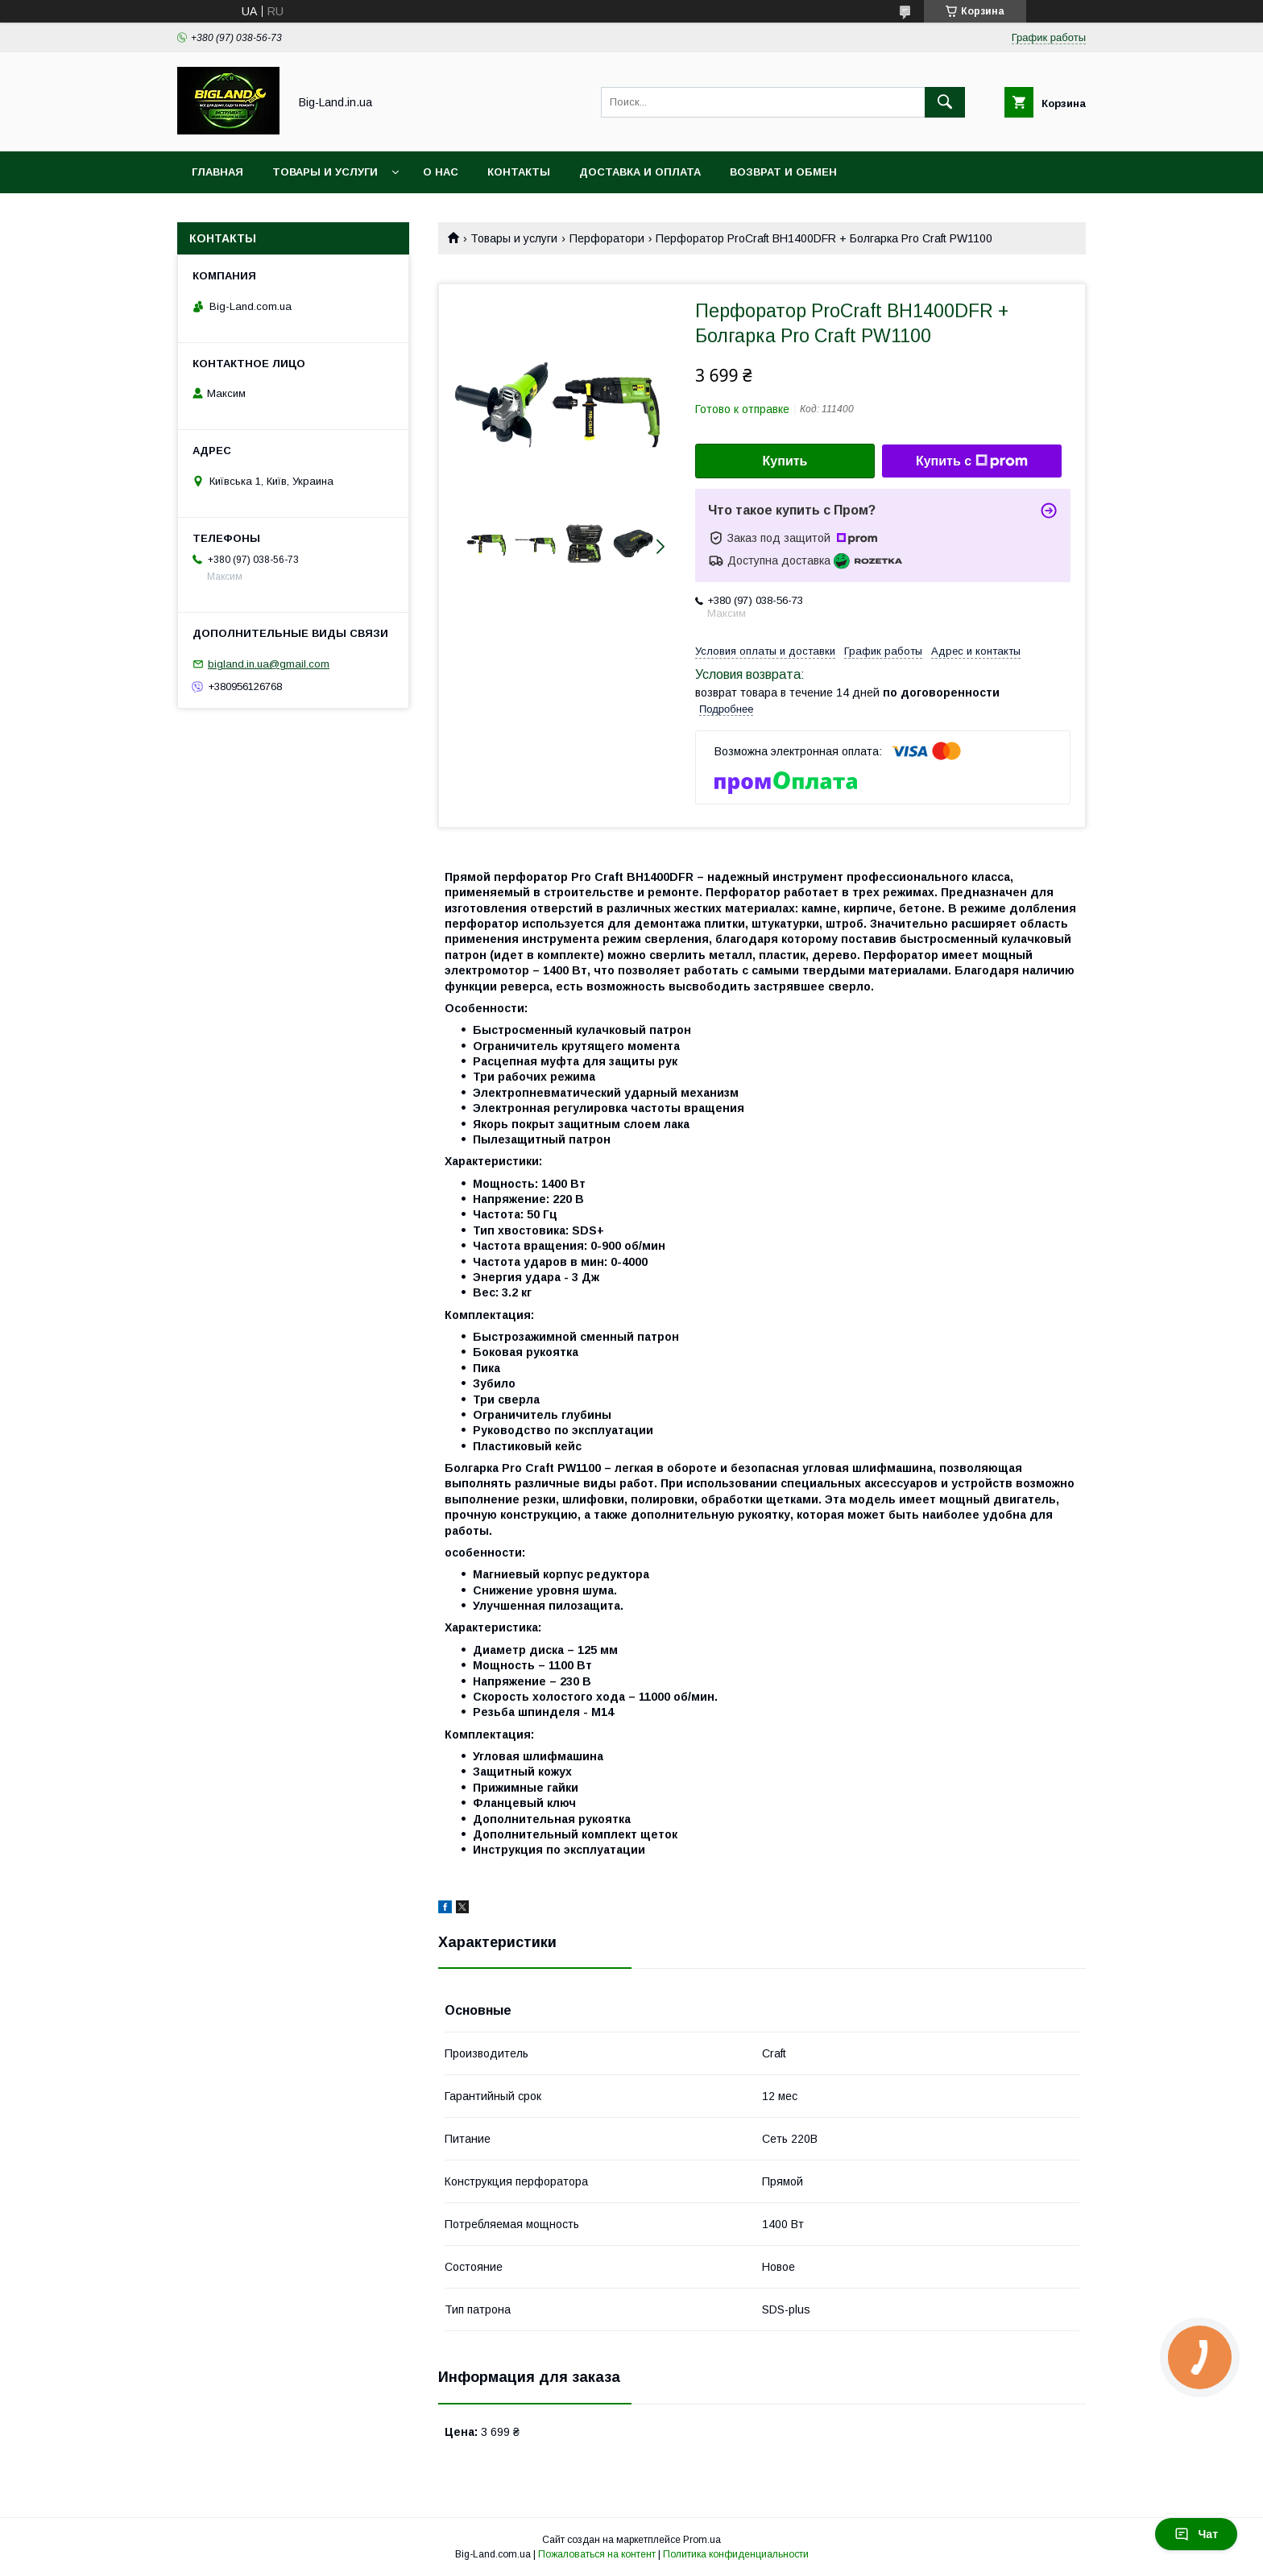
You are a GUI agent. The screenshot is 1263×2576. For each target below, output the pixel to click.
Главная (217, 172)
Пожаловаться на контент (597, 2554)
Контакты (518, 172)
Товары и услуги (325, 172)
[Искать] (945, 102)
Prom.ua (702, 2539)
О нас (440, 172)
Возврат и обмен (783, 172)
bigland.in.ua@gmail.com (268, 664)
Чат (1196, 2534)
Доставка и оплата (640, 172)
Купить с (972, 461)
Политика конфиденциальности (736, 2554)
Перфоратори (606, 238)
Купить (785, 461)
